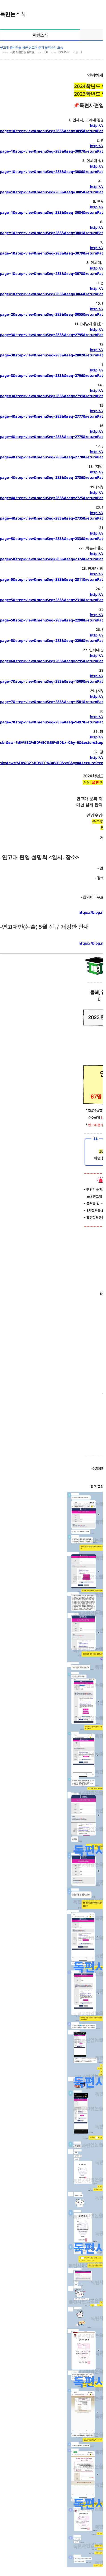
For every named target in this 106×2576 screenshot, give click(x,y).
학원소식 (40, 35)
